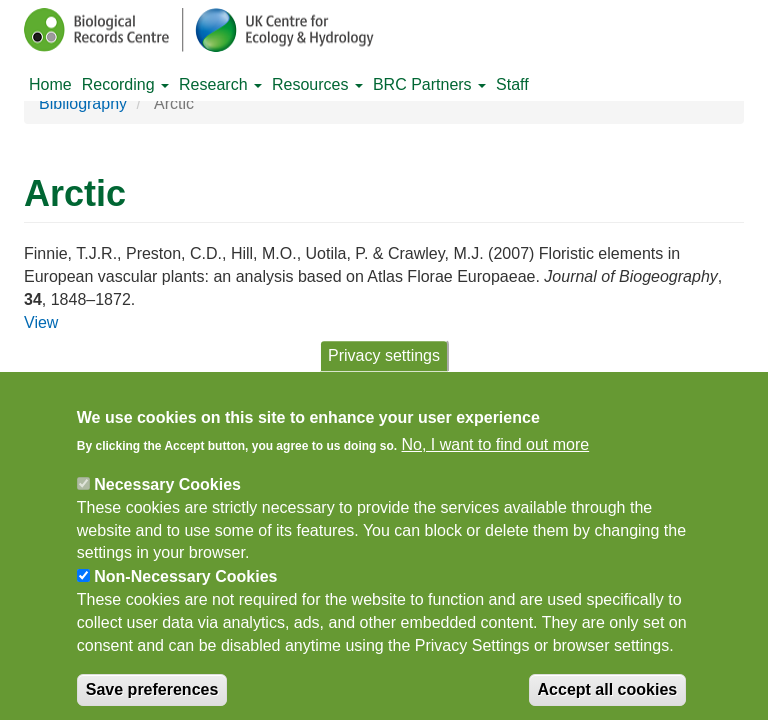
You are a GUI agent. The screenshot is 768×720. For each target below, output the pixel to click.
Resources (317, 84)
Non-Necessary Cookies (185, 588)
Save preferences (152, 700)
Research (220, 84)
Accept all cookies (608, 700)
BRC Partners (429, 84)
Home (50, 84)
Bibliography (83, 103)
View (41, 322)
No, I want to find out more (496, 456)
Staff (512, 84)
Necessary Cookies (167, 496)
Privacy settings (384, 367)
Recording (125, 84)
